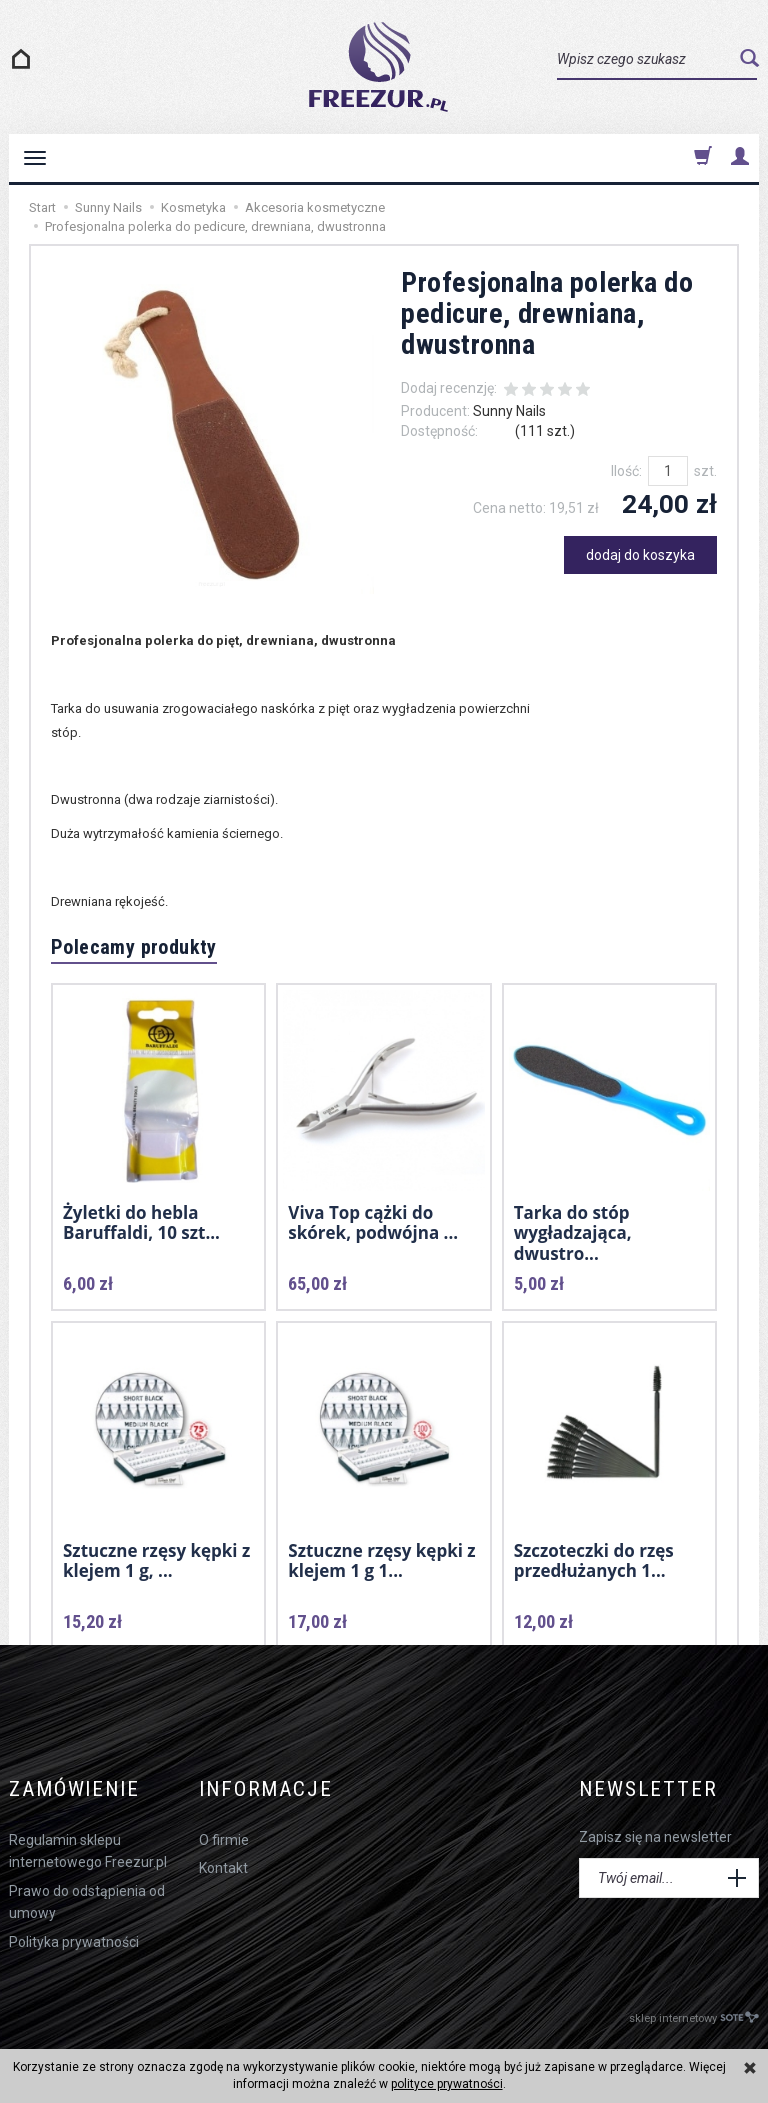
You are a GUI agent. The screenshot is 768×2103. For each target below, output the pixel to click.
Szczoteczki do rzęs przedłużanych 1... (594, 1560)
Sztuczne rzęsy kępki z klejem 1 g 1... (381, 1560)
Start (42, 207)
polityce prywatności (447, 2084)
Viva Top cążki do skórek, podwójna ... (373, 1222)
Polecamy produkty (134, 947)
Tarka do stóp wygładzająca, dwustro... (573, 1233)
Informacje (266, 1789)
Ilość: (626, 471)
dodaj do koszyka (640, 555)
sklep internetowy (694, 2017)
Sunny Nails (509, 411)
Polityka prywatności (74, 1942)
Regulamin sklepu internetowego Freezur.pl (88, 1851)
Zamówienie (74, 1789)
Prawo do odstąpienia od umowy (87, 1902)
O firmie (224, 1840)
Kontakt (223, 1868)
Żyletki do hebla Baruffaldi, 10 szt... (141, 1222)
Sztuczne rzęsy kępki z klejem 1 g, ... (156, 1560)
